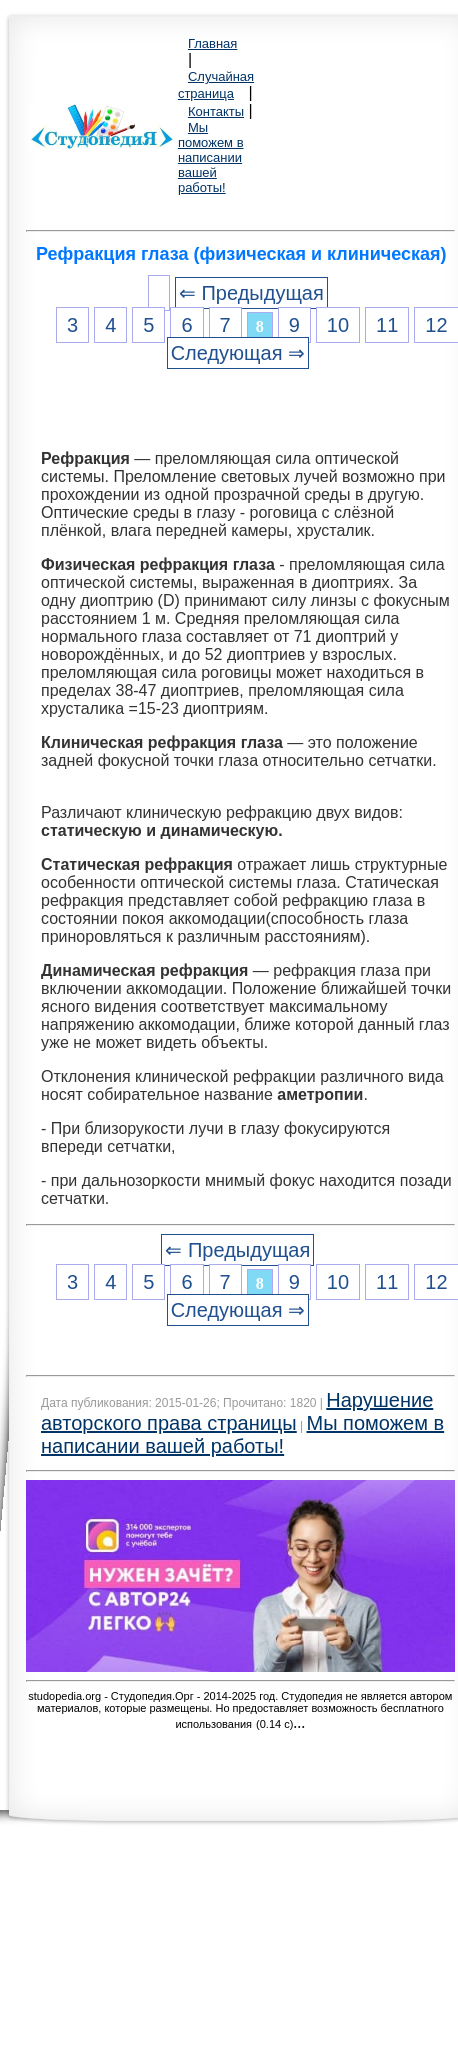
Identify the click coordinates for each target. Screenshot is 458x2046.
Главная (212, 43)
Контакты (216, 111)
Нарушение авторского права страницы (237, 1411)
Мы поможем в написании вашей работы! (211, 157)
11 (387, 325)
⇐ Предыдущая (251, 293)
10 (338, 325)
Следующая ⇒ (238, 353)
